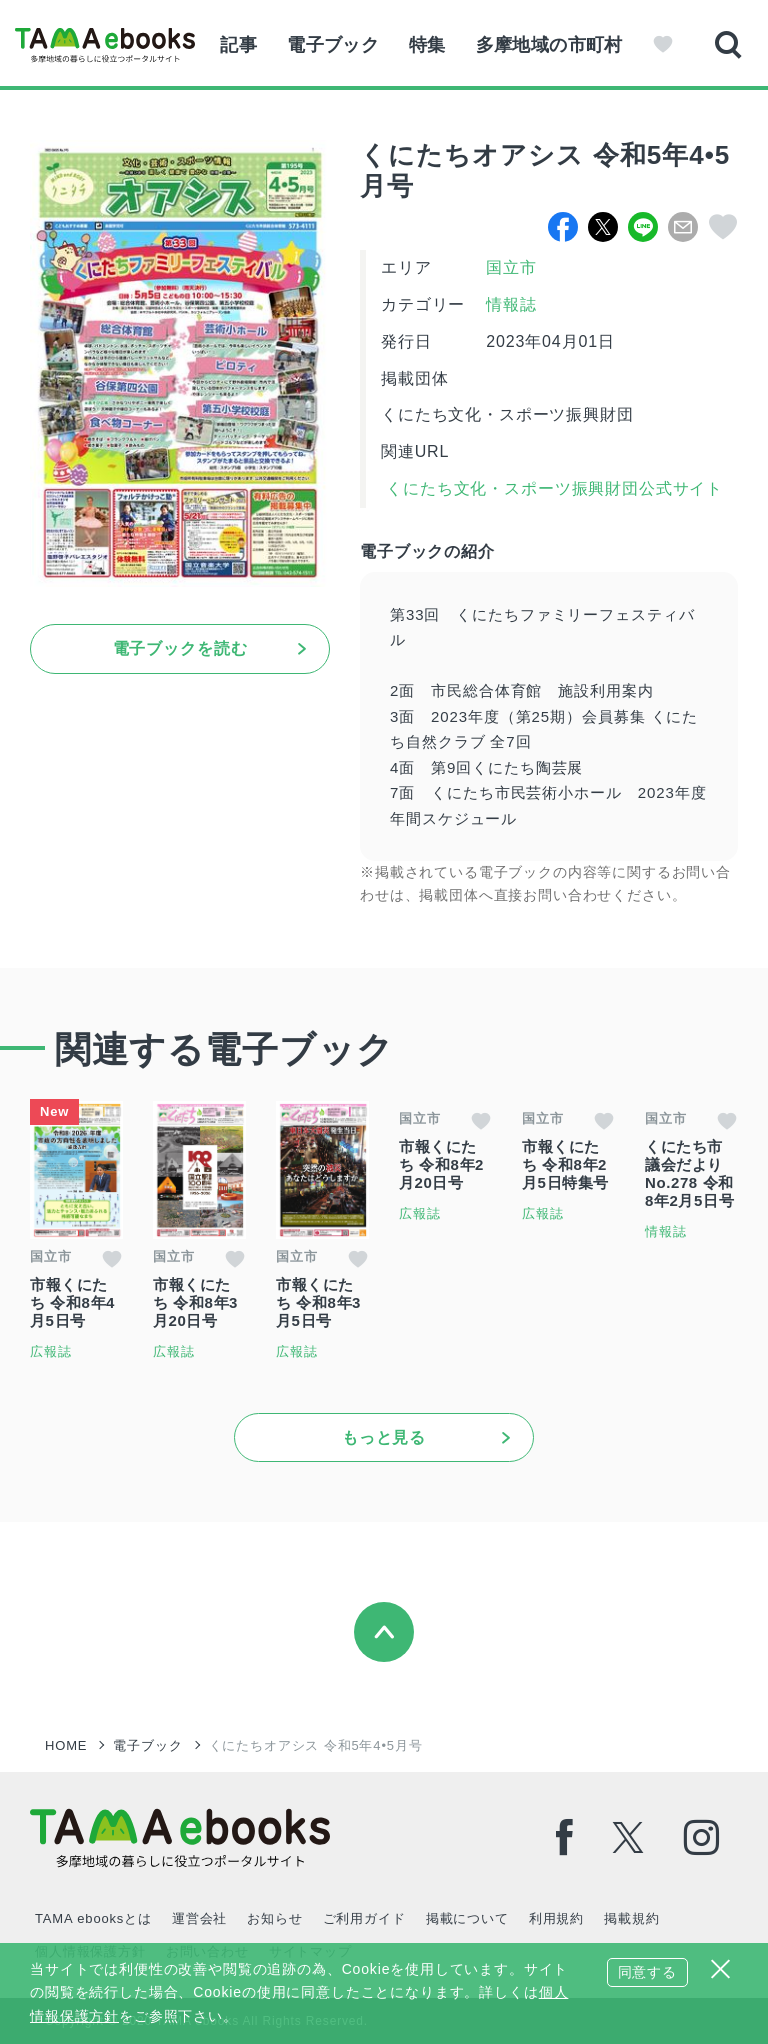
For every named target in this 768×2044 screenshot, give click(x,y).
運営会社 (199, 1918)
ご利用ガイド (364, 1918)
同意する (647, 1972)
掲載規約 (631, 1918)
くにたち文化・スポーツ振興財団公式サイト (552, 488)
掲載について (467, 1918)
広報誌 (51, 1351)
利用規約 (556, 1918)
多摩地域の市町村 (549, 45)
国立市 (511, 267)
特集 (427, 45)
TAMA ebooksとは (93, 1918)
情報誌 (511, 304)
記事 (238, 45)
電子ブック (333, 45)
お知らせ (274, 1918)
